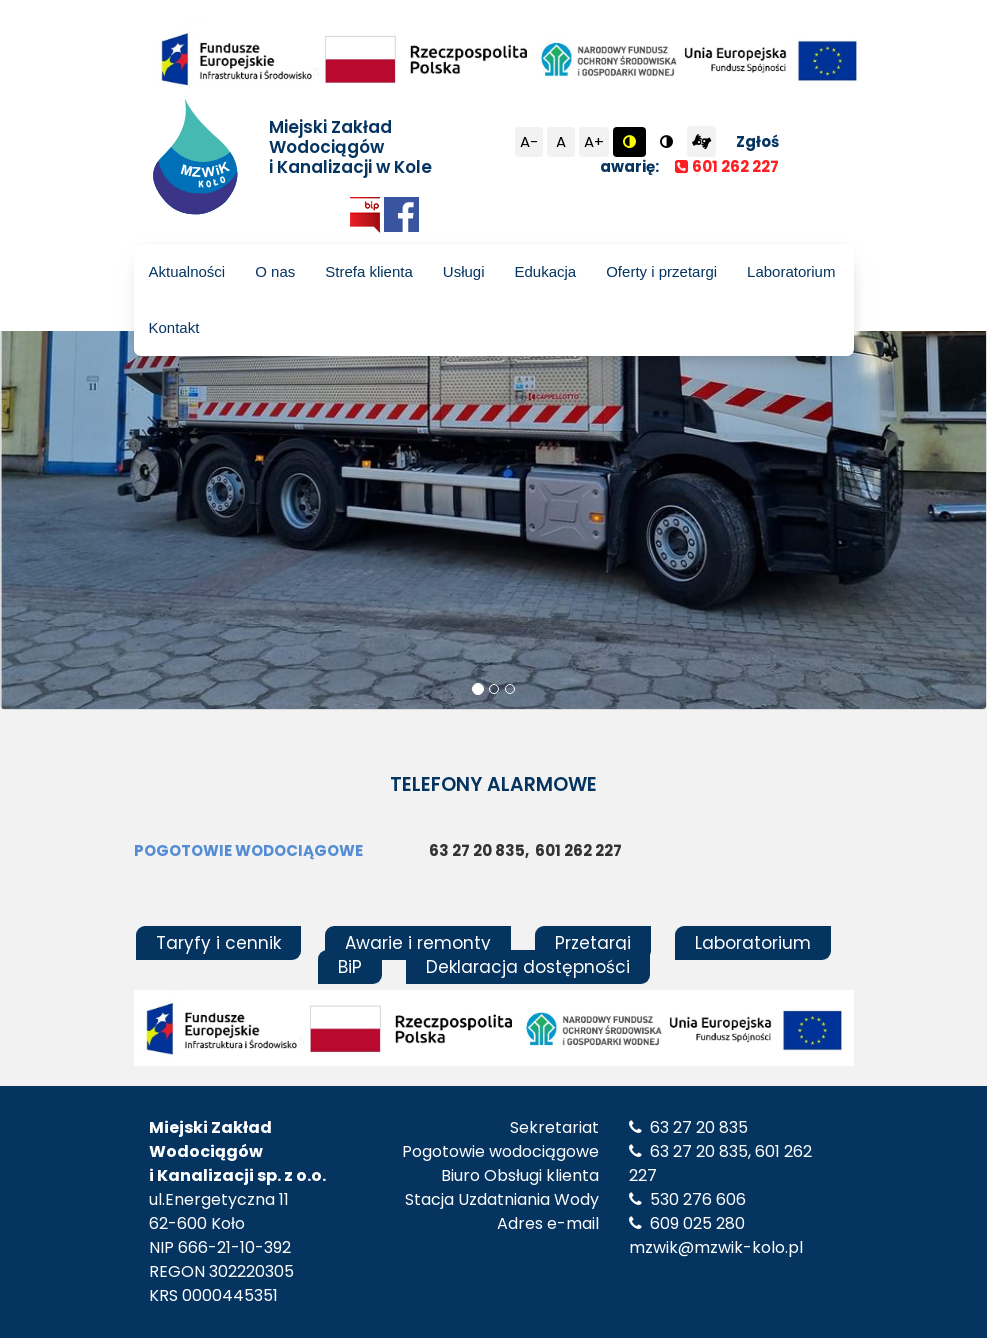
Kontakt (174, 327)
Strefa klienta (369, 271)
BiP (350, 967)
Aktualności (187, 271)
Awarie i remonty (418, 943)
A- (529, 141)
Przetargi (593, 943)
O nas (275, 271)
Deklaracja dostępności (528, 967)
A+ (594, 141)
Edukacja (545, 271)
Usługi (464, 271)
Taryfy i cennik (218, 943)
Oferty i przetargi (661, 271)
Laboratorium (791, 271)
